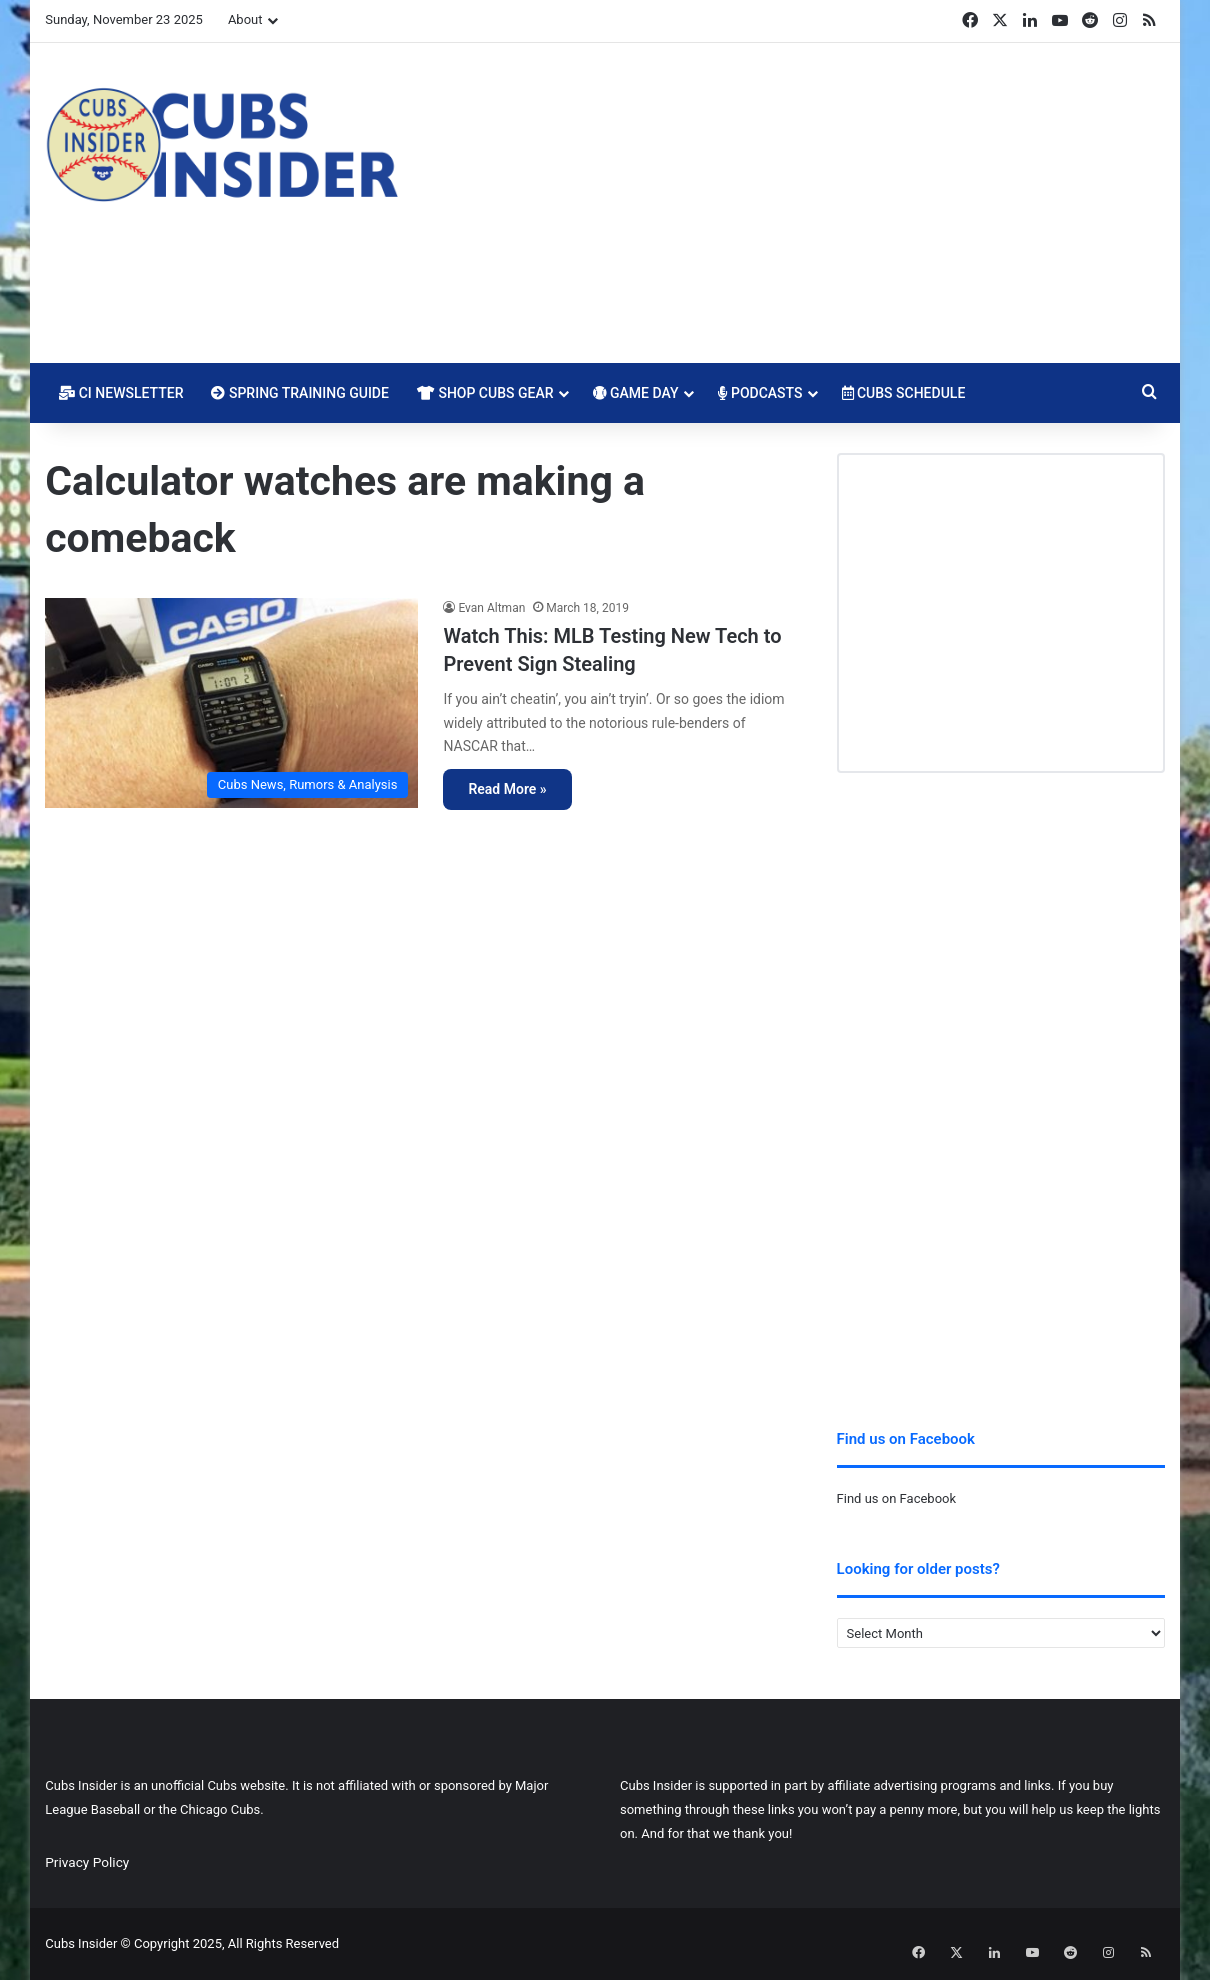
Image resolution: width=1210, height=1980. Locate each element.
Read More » (507, 789)
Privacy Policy (87, 1862)
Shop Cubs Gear (485, 393)
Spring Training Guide (299, 393)
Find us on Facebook (896, 1498)
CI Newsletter (121, 393)
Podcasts (760, 393)
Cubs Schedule (904, 393)
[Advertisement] (797, 203)
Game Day (636, 393)
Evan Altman (491, 608)
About (245, 19)
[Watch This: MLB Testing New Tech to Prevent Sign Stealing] (231, 703)
